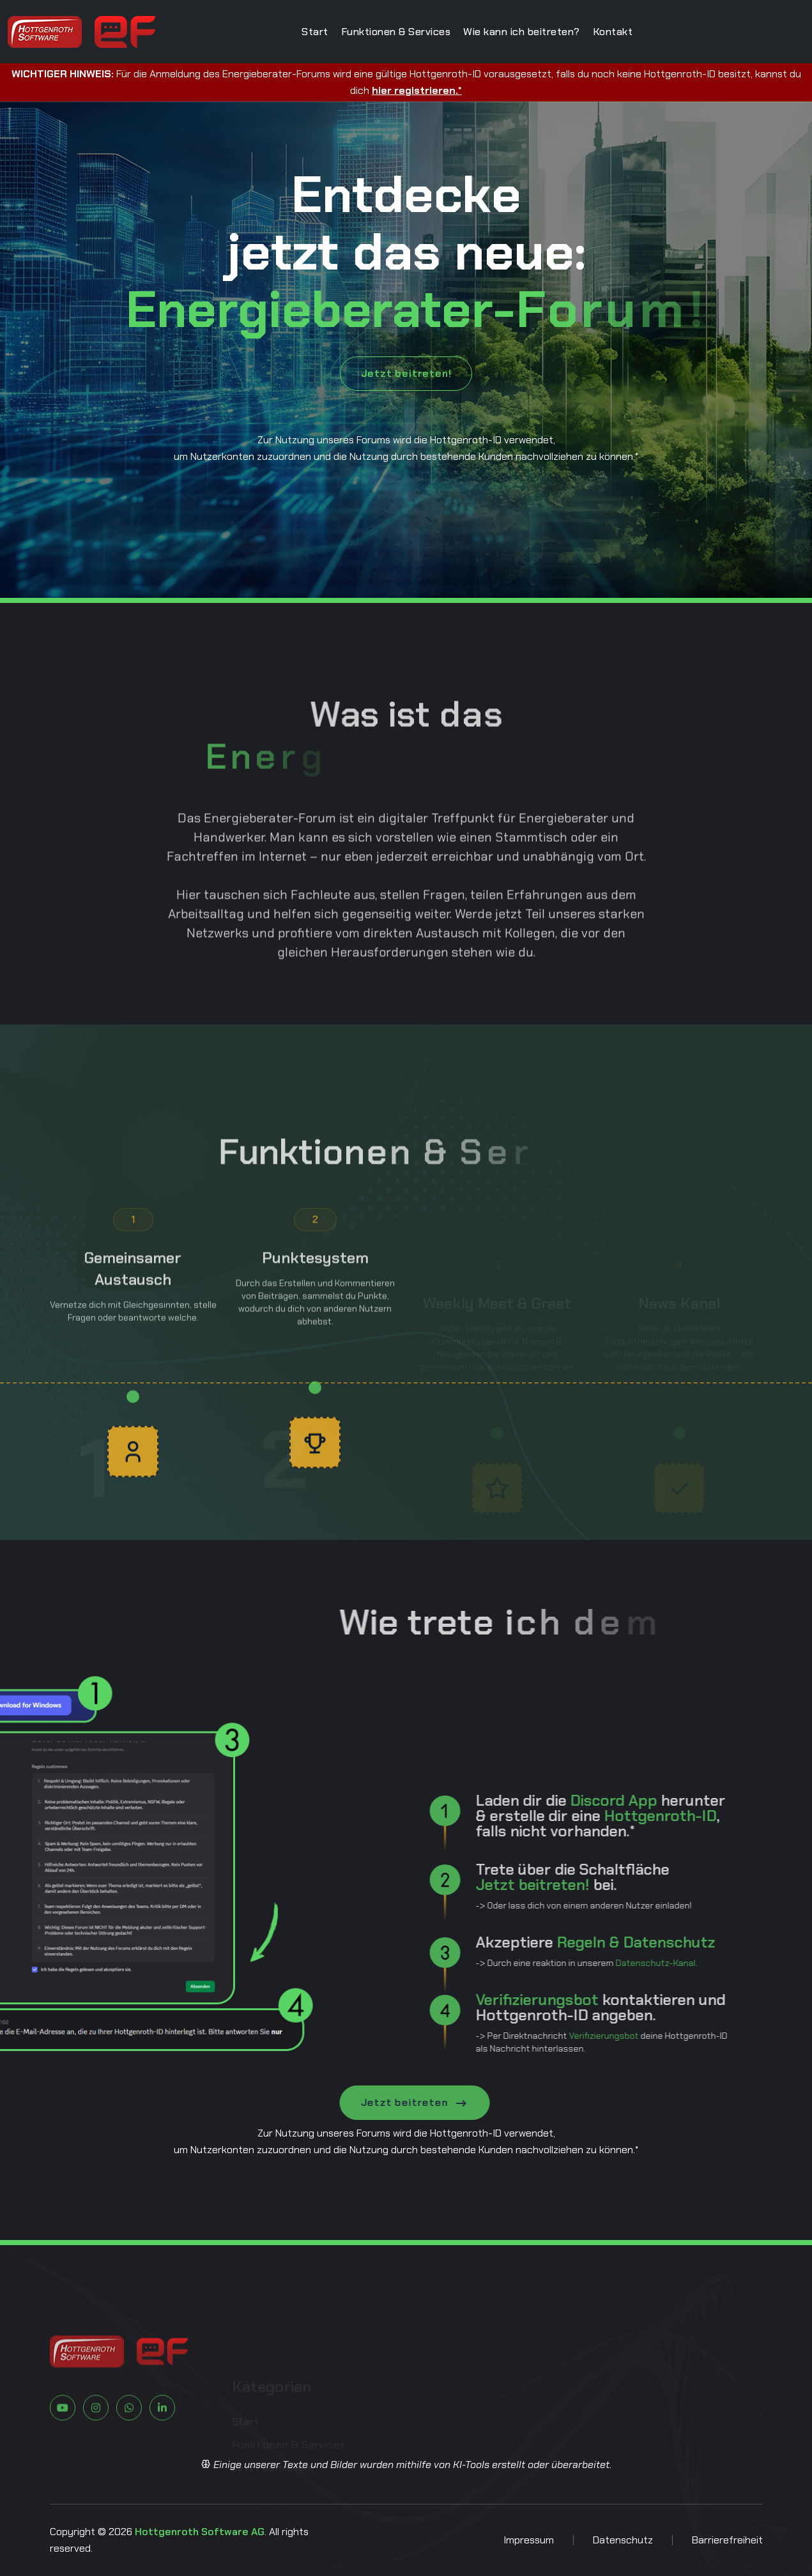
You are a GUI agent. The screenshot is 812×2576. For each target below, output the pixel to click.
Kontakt (613, 31)
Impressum (528, 2540)
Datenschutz (623, 2540)
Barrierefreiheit (727, 2540)
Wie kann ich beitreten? (521, 31)
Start (315, 31)
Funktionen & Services (396, 31)
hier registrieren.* (417, 90)
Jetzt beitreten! (406, 373)
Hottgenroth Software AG (199, 2531)
